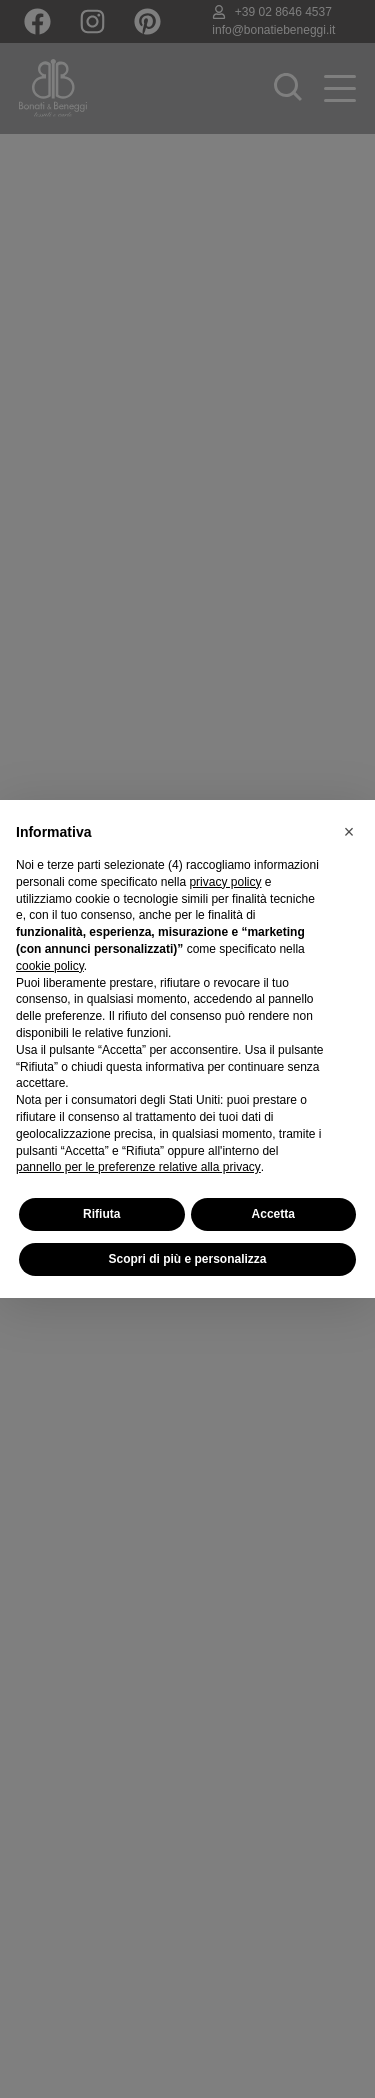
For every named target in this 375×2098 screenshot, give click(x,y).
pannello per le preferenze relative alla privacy (138, 1167)
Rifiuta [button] (101, 1214)
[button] (349, 832)
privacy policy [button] (225, 882)
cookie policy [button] (50, 966)
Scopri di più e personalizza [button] (187, 1259)
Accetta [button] (273, 1214)
